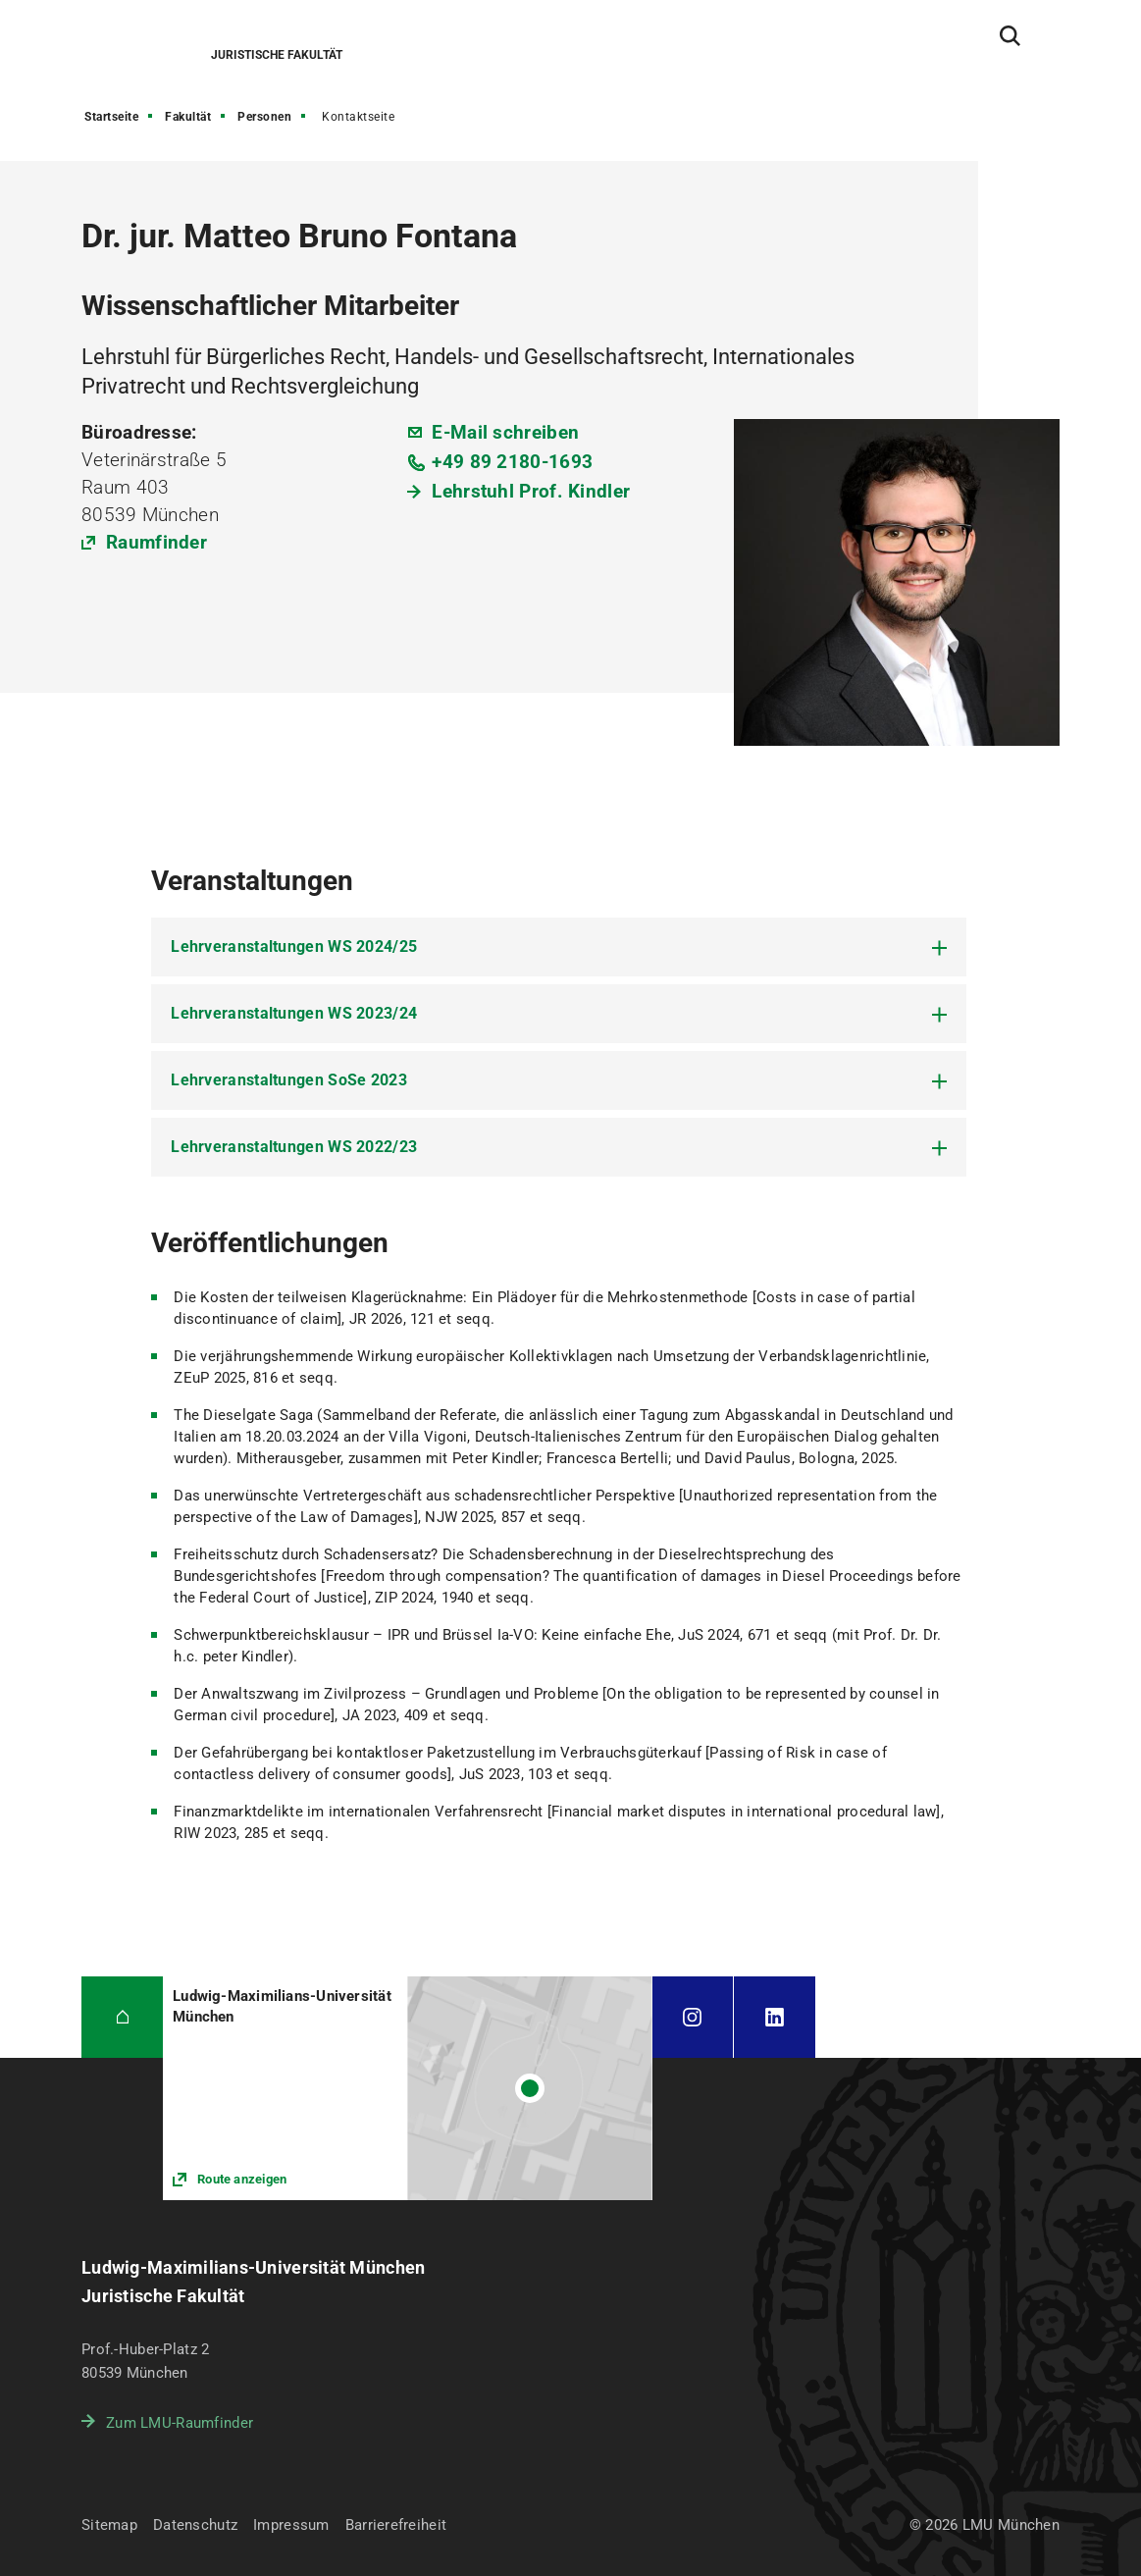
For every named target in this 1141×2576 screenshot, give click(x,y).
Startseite (111, 117)
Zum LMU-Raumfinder (179, 2423)
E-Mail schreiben (505, 432)
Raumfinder (156, 542)
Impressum (291, 2525)
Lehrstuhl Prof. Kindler (531, 491)
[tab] (558, 947)
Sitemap (109, 2525)
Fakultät (188, 117)
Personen (264, 117)
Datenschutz (195, 2525)
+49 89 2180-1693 (512, 461)
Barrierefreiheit (395, 2525)
